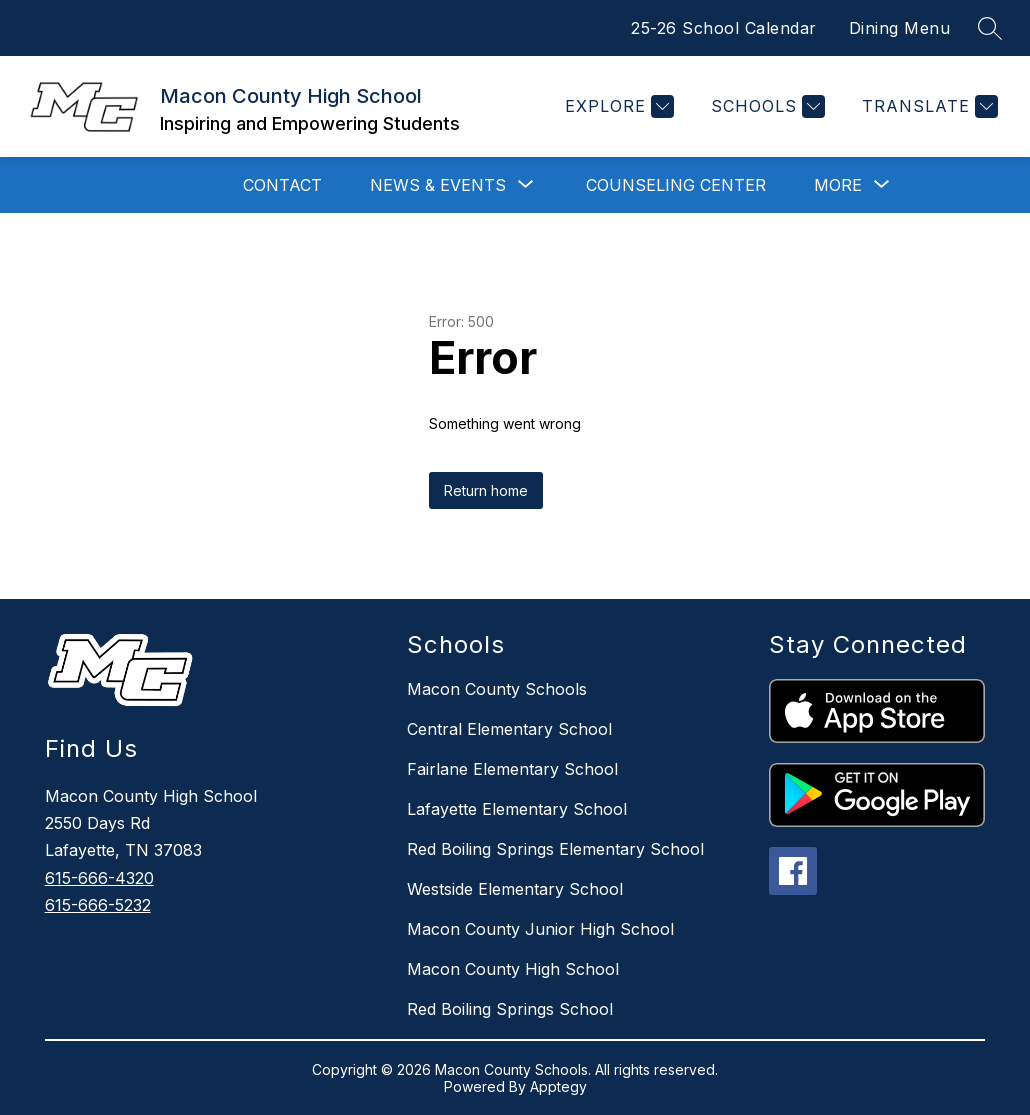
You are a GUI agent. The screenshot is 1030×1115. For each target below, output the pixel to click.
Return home (486, 490)
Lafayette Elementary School (517, 809)
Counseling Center (676, 185)
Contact (282, 185)
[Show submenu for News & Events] (438, 185)
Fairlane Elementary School (512, 769)
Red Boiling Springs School (510, 1009)
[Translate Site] (927, 106)
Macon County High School (513, 969)
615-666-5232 (98, 905)
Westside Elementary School (515, 889)
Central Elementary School (509, 729)
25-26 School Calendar (724, 28)
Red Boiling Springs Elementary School (555, 849)
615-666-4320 (99, 878)
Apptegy (558, 1086)
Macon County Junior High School (540, 929)
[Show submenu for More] (838, 185)
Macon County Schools (497, 689)
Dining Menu (900, 28)
